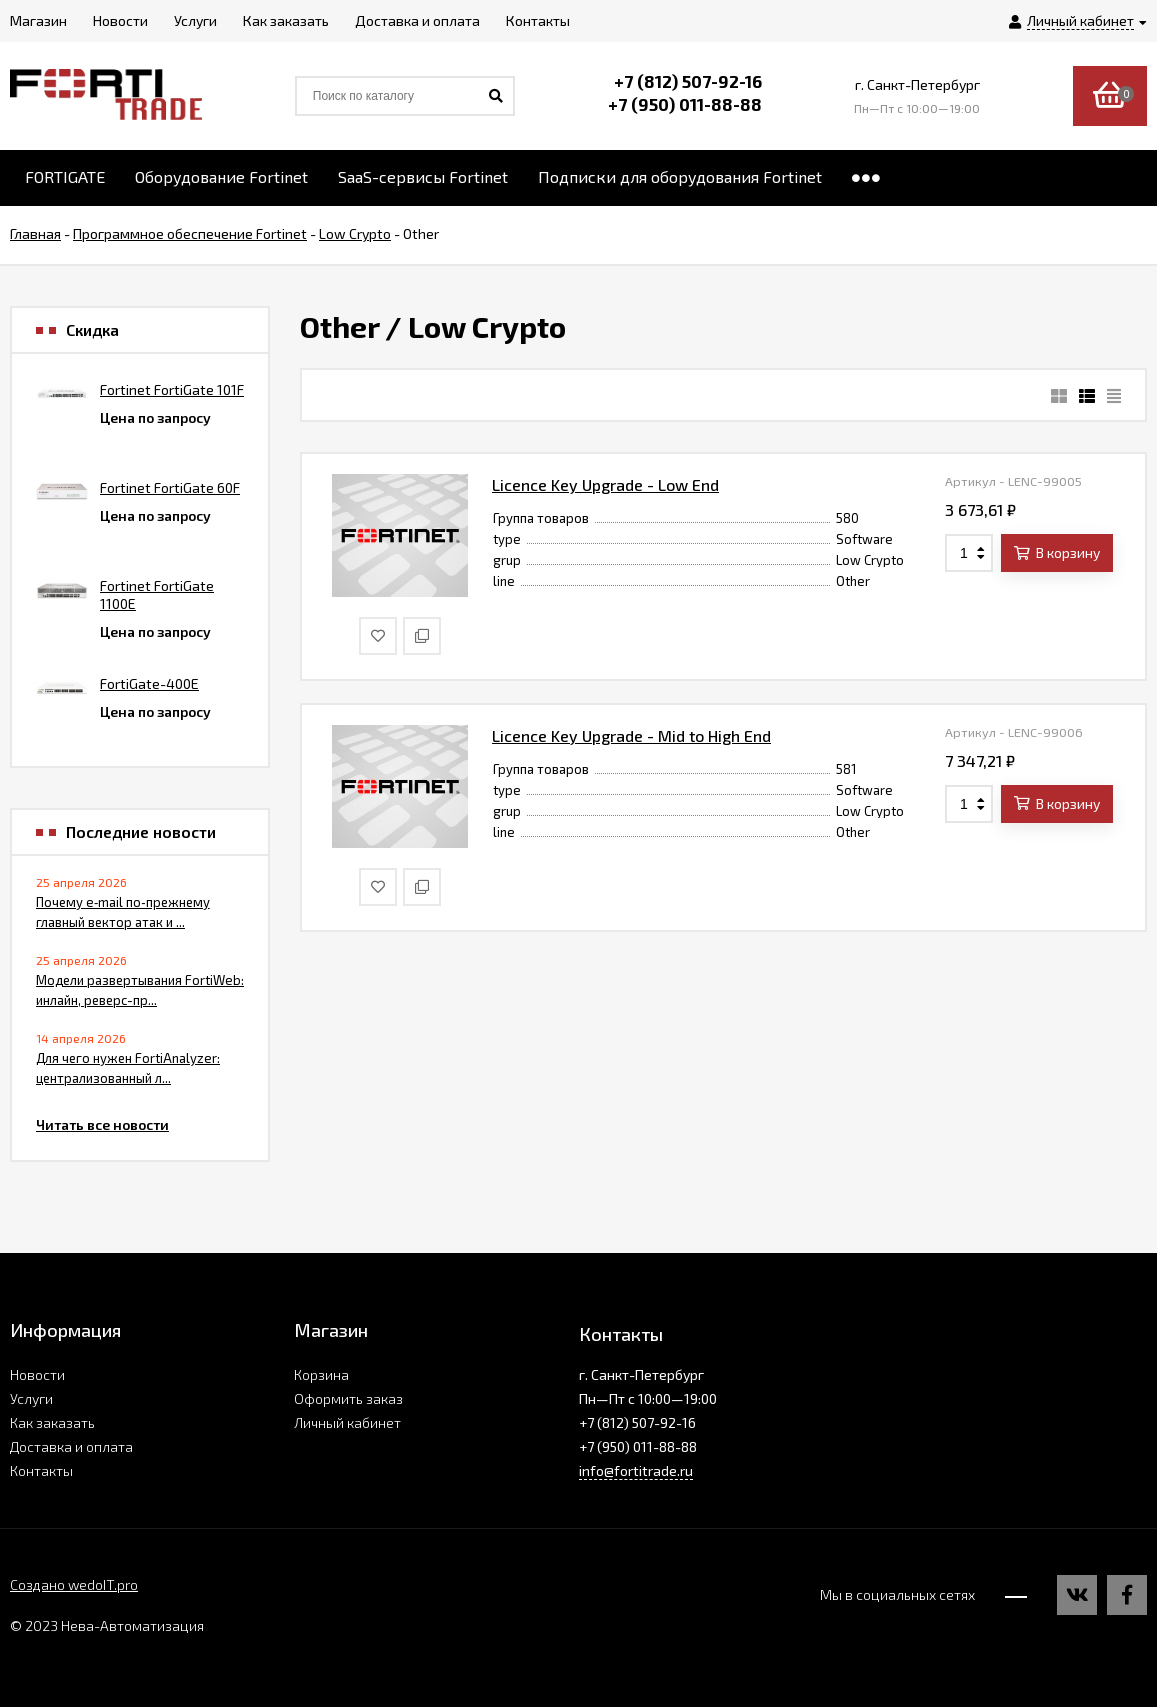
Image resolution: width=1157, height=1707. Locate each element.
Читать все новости (102, 1124)
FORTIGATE (65, 176)
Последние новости (141, 832)
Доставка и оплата (71, 1446)
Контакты (41, 1470)
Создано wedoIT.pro (74, 1584)
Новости (37, 1374)
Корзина (321, 1374)
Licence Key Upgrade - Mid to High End (631, 735)
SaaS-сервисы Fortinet (423, 176)
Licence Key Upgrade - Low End (605, 484)
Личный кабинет (347, 1422)
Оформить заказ (348, 1398)
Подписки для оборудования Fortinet (680, 176)
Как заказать (52, 1422)
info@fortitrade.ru (636, 1470)
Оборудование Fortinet (221, 176)
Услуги (31, 1398)
